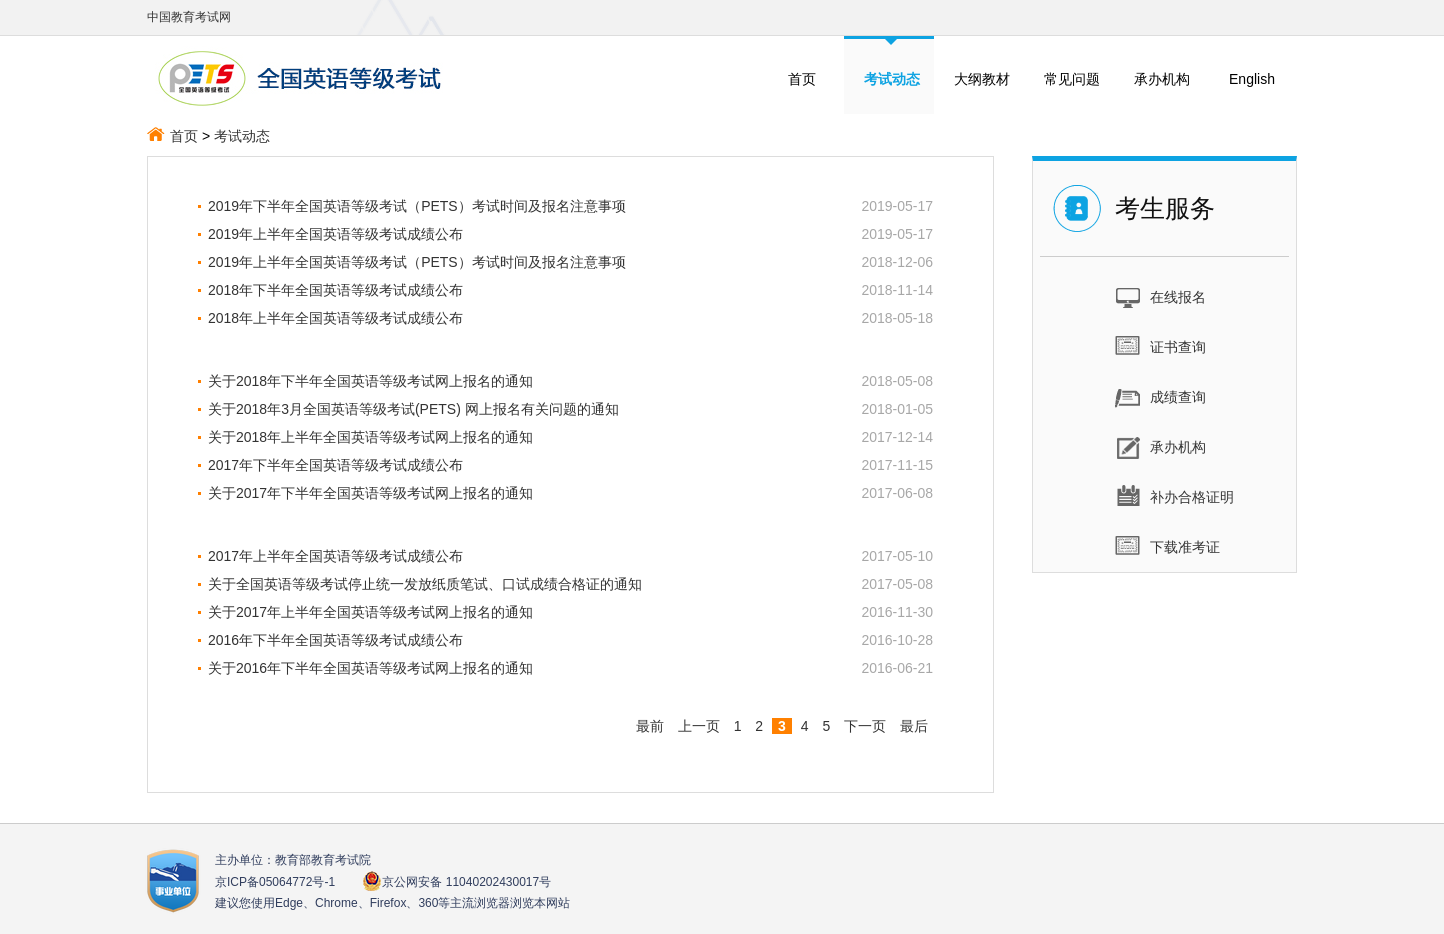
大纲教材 (982, 79)
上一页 (699, 726)
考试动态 (242, 136)
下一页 (865, 726)
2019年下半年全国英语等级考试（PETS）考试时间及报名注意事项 (417, 206)
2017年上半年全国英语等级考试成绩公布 (335, 556)
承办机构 (1162, 79)
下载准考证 (1167, 546)
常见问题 (1072, 79)
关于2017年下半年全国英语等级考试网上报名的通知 (370, 493)
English (1252, 79)
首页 (802, 79)
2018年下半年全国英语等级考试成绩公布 (335, 290)
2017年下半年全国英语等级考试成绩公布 (335, 465)
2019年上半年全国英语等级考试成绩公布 (335, 234)
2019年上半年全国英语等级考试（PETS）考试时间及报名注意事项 (417, 262)
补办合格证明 (1174, 496)
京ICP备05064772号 (275, 882)
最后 (914, 726)
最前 (650, 726)
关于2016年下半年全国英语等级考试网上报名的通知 (370, 668)
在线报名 (1160, 296)
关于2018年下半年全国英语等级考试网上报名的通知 (370, 381)
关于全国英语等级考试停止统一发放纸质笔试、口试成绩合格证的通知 (425, 584)
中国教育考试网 (189, 17)
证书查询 (1160, 346)
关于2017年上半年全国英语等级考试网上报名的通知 (370, 612)
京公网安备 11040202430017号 (456, 881)
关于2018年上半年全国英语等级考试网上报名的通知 (370, 437)
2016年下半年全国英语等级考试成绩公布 (335, 640)
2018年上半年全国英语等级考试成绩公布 (335, 318)
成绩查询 (1160, 396)
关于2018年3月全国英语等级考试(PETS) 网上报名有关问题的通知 (413, 409)
